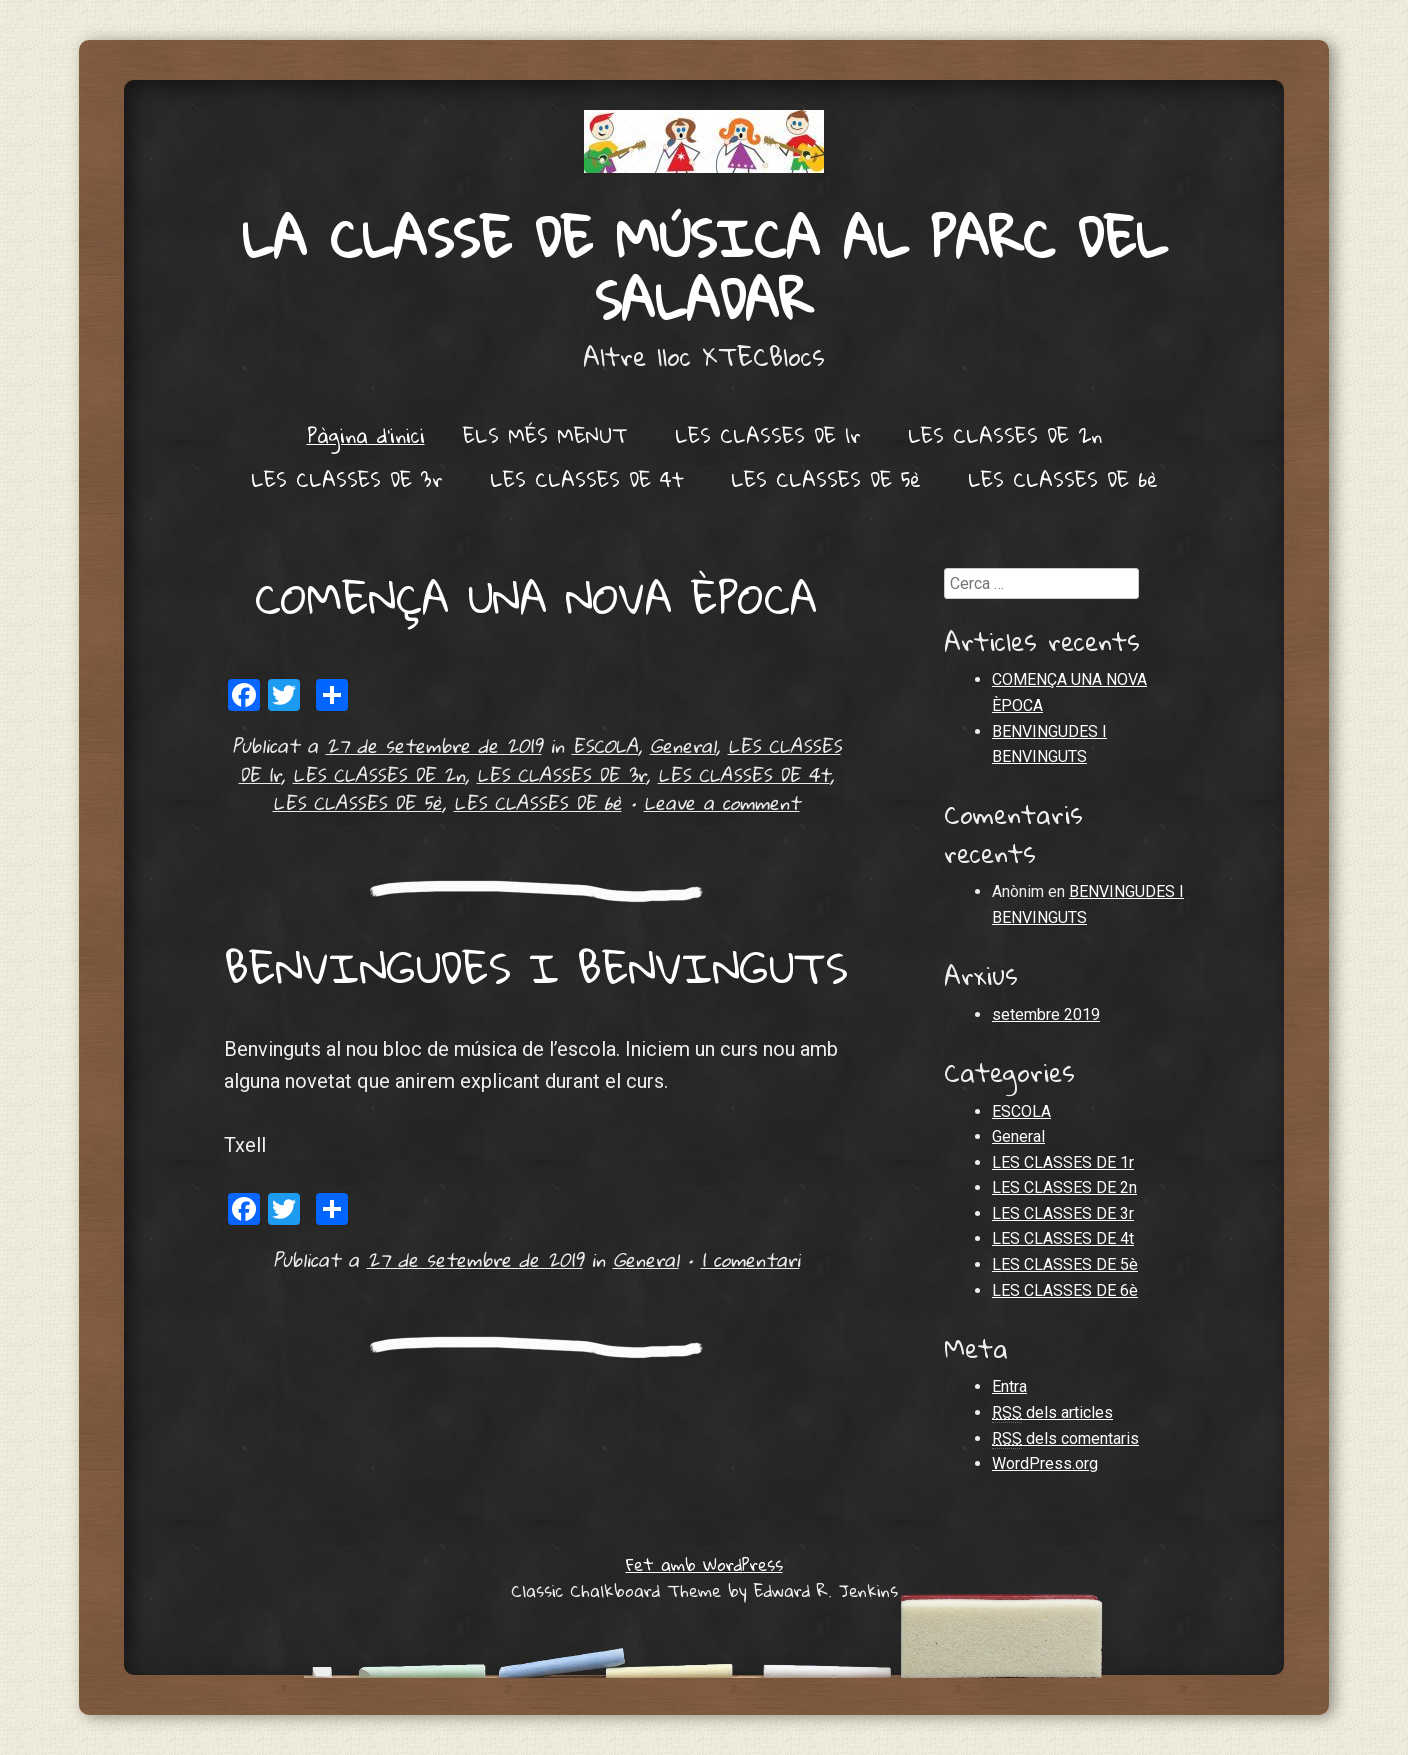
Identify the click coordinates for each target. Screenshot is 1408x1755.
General (683, 745)
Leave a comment (722, 802)
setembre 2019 (1046, 1014)
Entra (1009, 1386)
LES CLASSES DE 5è (826, 479)
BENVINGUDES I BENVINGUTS (536, 967)
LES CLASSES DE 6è (1063, 479)
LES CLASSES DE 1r (768, 435)
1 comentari (750, 1259)
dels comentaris (1065, 1439)
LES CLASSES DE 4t (587, 479)
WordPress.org (1045, 1463)
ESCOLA (605, 745)
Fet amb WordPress (704, 1564)
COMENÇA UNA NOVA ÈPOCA (536, 597)
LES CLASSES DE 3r (347, 479)
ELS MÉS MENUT (545, 435)
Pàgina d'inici (366, 435)
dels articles (1052, 1413)
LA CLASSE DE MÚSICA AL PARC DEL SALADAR (704, 269)
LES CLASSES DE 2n (1005, 435)
